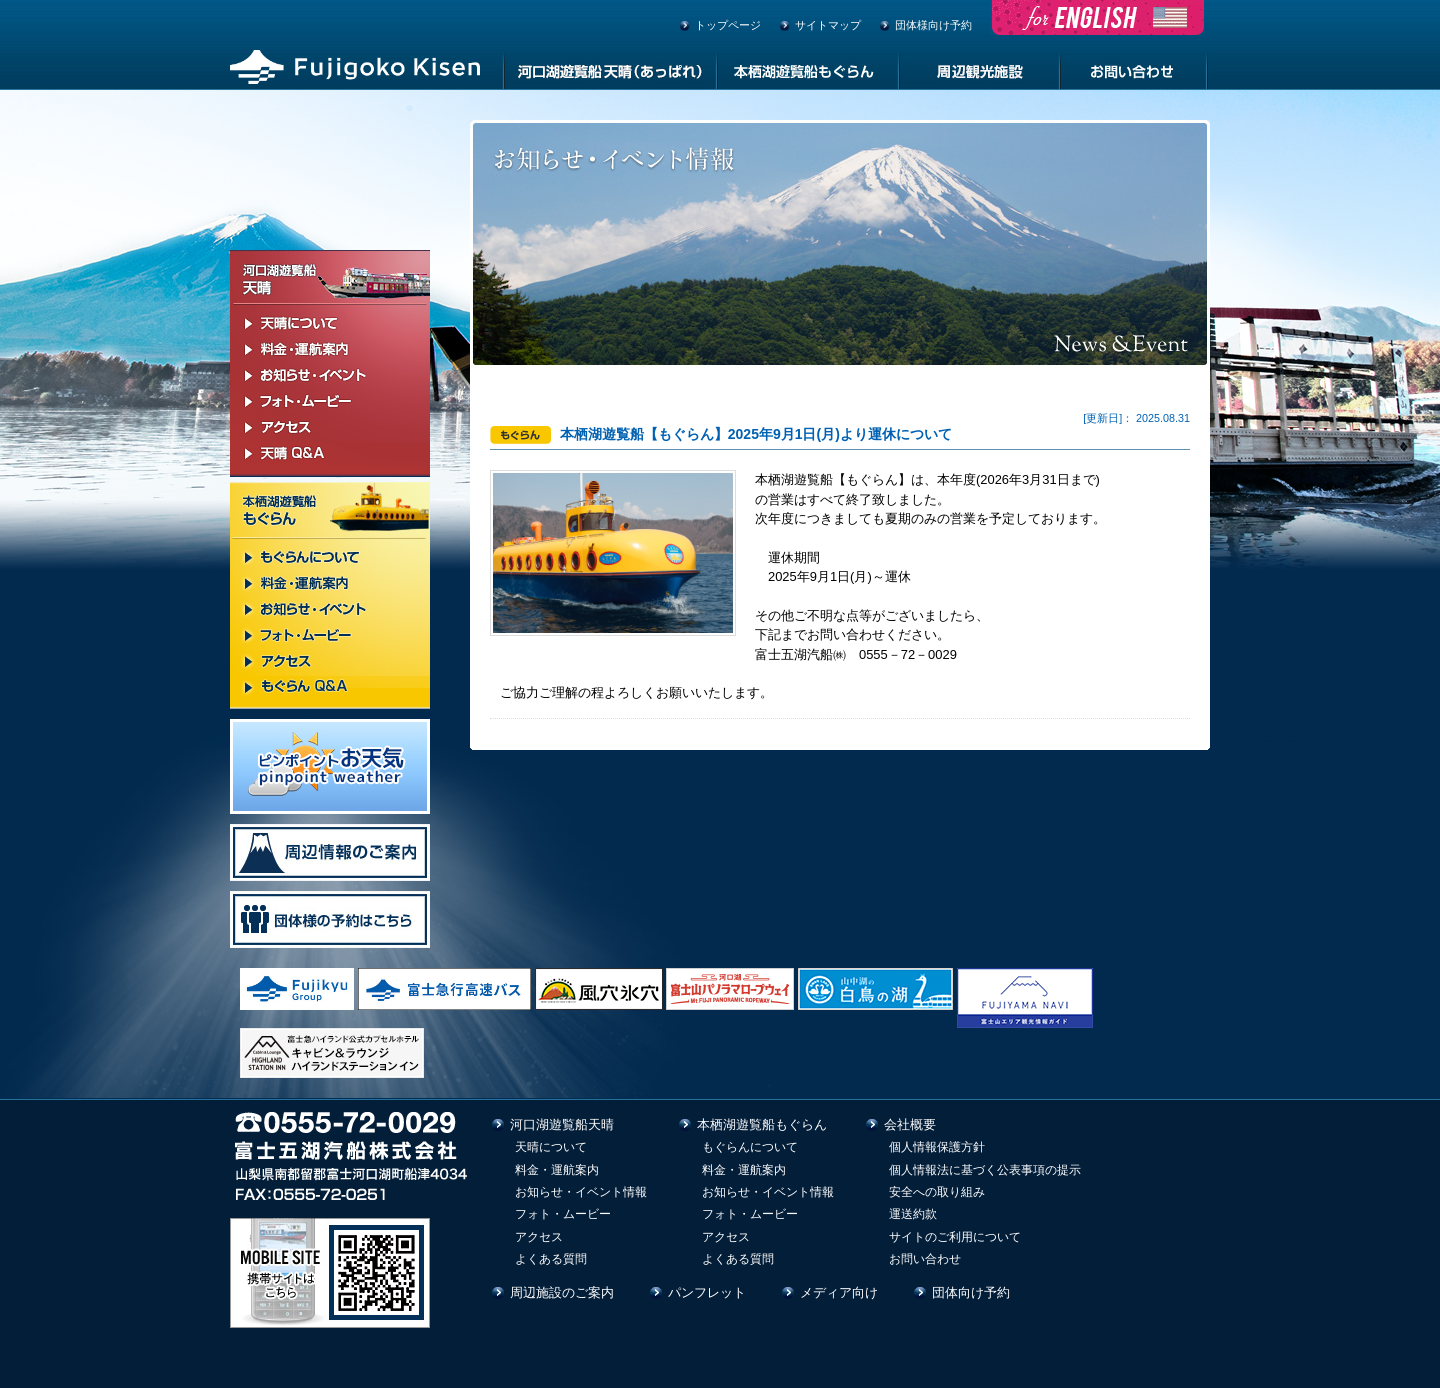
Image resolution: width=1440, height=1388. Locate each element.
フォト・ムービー (563, 1214)
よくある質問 (551, 1259)
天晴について (551, 1147)
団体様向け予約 (933, 25)
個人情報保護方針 (937, 1147)
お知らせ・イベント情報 (581, 1192)
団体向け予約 (971, 1292)
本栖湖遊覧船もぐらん (762, 1124)
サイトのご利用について (955, 1237)
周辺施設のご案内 (562, 1292)
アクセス (539, 1237)
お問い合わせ (925, 1259)
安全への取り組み (937, 1192)
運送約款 (913, 1214)
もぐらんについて (750, 1147)
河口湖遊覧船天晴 (562, 1124)
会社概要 (910, 1124)
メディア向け (839, 1292)
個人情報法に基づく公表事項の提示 (985, 1170)
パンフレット (707, 1292)
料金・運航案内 (557, 1170)
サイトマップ (828, 25)
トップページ (728, 25)
